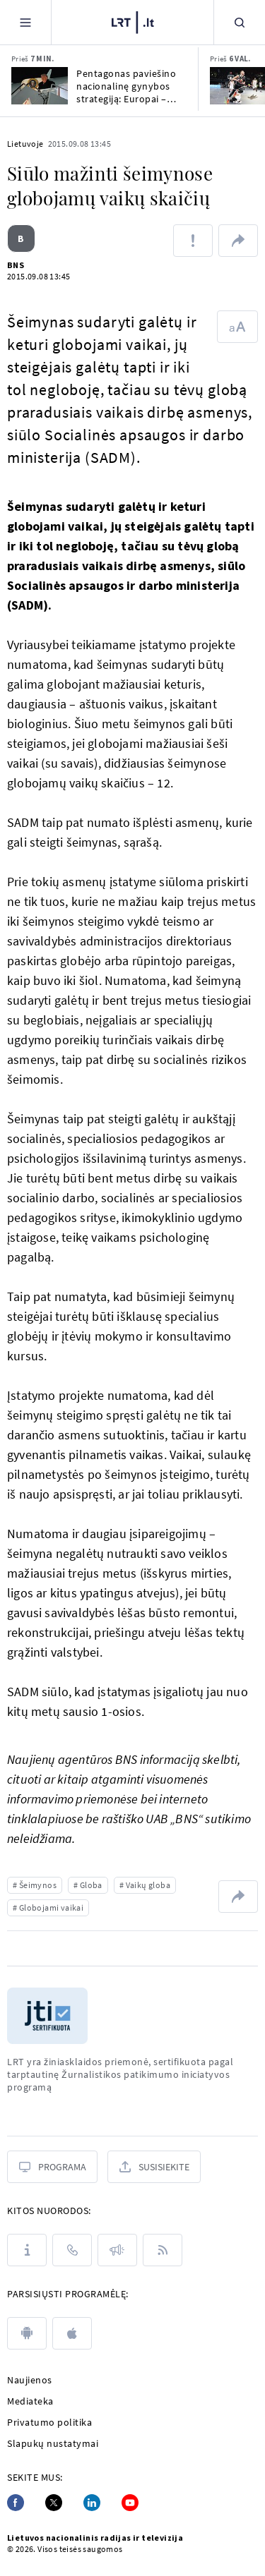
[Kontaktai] (72, 2250)
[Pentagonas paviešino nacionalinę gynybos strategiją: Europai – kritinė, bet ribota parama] (39, 85)
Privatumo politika (49, 2422)
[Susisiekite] (154, 2167)
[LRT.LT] (133, 22)
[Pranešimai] (117, 2250)
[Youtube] (130, 2502)
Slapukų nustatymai (52, 2443)
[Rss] (162, 2250)
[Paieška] (239, 22)
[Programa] (52, 2167)
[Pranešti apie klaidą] (193, 240)
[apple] (72, 2333)
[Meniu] (25, 22)
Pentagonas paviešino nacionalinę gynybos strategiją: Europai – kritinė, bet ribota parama (126, 86)
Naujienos (29, 2380)
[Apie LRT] (27, 2250)
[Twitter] (53, 2502)
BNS (15, 265)
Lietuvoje (25, 143)
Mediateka (30, 2401)
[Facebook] (15, 2502)
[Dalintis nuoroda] (238, 240)
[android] (27, 2333)
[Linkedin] (91, 2502)
